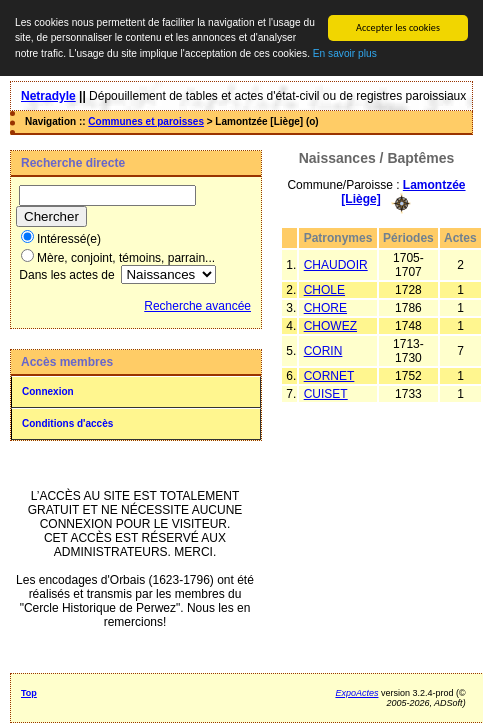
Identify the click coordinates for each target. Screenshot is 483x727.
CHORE (325, 308)
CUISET (326, 394)
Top (29, 693)
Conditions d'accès (67, 423)
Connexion (48, 391)
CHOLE (324, 290)
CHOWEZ (330, 326)
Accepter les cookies (398, 27)
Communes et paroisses (146, 121)
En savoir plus (345, 53)
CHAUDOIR (336, 265)
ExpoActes (356, 693)
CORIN (323, 351)
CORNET (329, 376)
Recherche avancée (197, 306)
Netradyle (48, 96)
